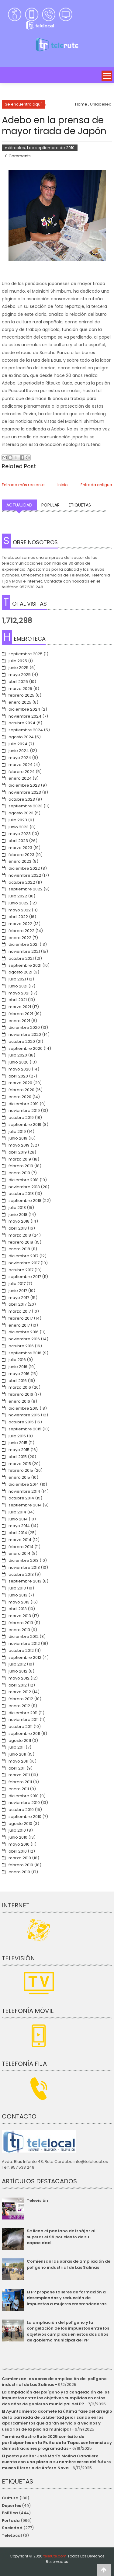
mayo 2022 (20, 910)
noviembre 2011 (24, 1719)
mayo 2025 (20, 674)
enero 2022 (20, 938)
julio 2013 (17, 1588)
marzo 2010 (20, 1858)
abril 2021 (18, 1000)
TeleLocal (12, 2535)
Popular (50, 505)
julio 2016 (17, 1360)
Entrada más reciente (23, 485)
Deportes (11, 2505)
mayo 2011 (18, 1761)
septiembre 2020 (26, 1048)
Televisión (37, 2200)
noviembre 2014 (24, 1491)
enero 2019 (19, 1173)
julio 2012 (17, 1664)
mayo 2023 (20, 834)
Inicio (62, 485)
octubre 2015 (21, 1422)
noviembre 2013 (24, 1567)
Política (10, 2513)
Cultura (10, 2498)
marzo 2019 (20, 1159)
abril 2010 (18, 1851)
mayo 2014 (19, 1526)
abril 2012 (18, 1685)
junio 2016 (18, 1367)
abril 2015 (18, 1457)
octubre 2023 (22, 799)
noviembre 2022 (25, 875)
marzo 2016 (20, 1387)
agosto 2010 (20, 1823)
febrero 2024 (22, 772)
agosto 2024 (21, 737)
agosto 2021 (20, 972)
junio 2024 (19, 751)
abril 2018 (18, 1228)
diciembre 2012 (24, 1636)
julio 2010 (17, 1830)
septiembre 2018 (25, 1200)
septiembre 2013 (25, 1581)
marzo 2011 (19, 1775)
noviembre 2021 (24, 951)
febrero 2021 (21, 1014)
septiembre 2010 (25, 1816)
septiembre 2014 (25, 1505)
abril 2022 (18, 917)
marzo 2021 (20, 1007)
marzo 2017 (20, 1311)
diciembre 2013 (24, 1560)
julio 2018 (17, 1207)
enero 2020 (20, 1097)
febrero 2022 (21, 931)
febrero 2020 (21, 1090)
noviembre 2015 (24, 1415)
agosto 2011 (20, 1740)
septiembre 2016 (25, 1353)
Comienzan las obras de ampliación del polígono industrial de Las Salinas (69, 2264)
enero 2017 (19, 1325)
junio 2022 (19, 903)
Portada (11, 2520)
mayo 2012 (19, 1678)
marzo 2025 (20, 688)
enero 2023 (20, 861)
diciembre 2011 (23, 1713)
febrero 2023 (21, 855)
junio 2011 (17, 1754)
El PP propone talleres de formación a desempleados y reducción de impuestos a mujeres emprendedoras (66, 2298)
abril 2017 (17, 1304)
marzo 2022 (20, 924)
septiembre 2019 (25, 1124)
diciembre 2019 (24, 1104)
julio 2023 (18, 820)
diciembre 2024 (24, 709)
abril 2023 (18, 841)
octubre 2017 (21, 1270)
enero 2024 (20, 778)
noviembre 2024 (25, 716)
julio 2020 (18, 1055)
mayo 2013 (19, 1602)
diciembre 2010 (24, 1796)
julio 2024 (18, 744)
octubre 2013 (21, 1574)
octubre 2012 (21, 1650)
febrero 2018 (21, 1242)
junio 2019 (18, 1138)
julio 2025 (18, 661)
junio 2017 (18, 1290)
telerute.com (55, 2556)
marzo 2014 (20, 1540)
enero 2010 (19, 1872)
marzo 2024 (21, 765)
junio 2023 (19, 827)
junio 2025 (19, 667)
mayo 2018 (19, 1221)
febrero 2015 (21, 1470)
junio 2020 (19, 1062)
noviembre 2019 (24, 1110)
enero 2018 (19, 1249)
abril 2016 (18, 1381)
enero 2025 (20, 702)
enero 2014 (19, 1553)
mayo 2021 (19, 993)
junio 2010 (18, 1837)
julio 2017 (17, 1283)
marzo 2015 (20, 1464)
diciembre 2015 (24, 1408)
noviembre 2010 (24, 1802)
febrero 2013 (21, 1623)
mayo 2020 (20, 1069)
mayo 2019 (19, 1145)
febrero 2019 (21, 1166)
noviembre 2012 (24, 1643)
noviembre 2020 (25, 1034)
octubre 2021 (21, 958)
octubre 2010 (21, 1809)
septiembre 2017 (25, 1276)
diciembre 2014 (24, 1484)
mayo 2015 (19, 1450)
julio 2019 (17, 1131)
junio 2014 (18, 1519)
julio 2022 (18, 896)
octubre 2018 (21, 1193)
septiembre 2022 (26, 889)
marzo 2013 (20, 1616)
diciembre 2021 (24, 944)
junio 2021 (18, 986)
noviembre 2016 (24, 1339)
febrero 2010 (21, 1865)
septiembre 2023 (26, 806)
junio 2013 (18, 1595)
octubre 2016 (21, 1346)
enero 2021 (19, 1021)
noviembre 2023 (25, 792)
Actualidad (19, 505)
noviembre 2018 (24, 1187)
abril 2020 (18, 1076)
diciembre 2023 (24, 785)
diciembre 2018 (24, 1180)
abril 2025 (18, 681)
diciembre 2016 (24, 1332)
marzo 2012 (20, 1692)
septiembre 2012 (25, 1657)
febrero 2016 (21, 1394)
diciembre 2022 (24, 868)
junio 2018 (18, 1214)
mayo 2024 (20, 758)
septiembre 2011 (24, 1733)
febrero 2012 (21, 1699)
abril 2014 (18, 1533)
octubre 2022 (22, 882)
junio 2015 (18, 1443)
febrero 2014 (21, 1547)
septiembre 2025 (26, 654)
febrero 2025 (21, 695)
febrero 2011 (20, 1782)
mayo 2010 (19, 1844)
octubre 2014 (21, 1498)
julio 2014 (17, 1512)
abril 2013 (18, 1609)
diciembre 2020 (24, 1027)
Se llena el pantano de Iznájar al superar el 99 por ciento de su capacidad (61, 2237)
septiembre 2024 (26, 730)
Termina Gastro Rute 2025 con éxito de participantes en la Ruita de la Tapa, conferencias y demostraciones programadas (57, 2442)
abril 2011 (17, 1768)
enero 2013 (19, 1630)
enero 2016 (19, 1401)
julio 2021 (17, 979)
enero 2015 (19, 1477)
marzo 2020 (20, 1083)
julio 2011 (17, 1747)
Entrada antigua (96, 485)
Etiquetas (80, 505)
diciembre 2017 (23, 1256)
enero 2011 (19, 1789)
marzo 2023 (20, 848)
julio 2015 (17, 1436)
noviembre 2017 (24, 1263)
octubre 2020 (22, 1041)
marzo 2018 (20, 1235)
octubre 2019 (21, 1117)
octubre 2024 (22, 723)
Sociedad (12, 2528)
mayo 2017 (19, 1297)
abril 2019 (18, 1152)
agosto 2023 (21, 813)
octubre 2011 (21, 1726)
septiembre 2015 (25, 1429)
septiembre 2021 (25, 965)
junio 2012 (18, 1671)
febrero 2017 (21, 1318)
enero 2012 (19, 1706)
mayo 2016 (19, 1374)
